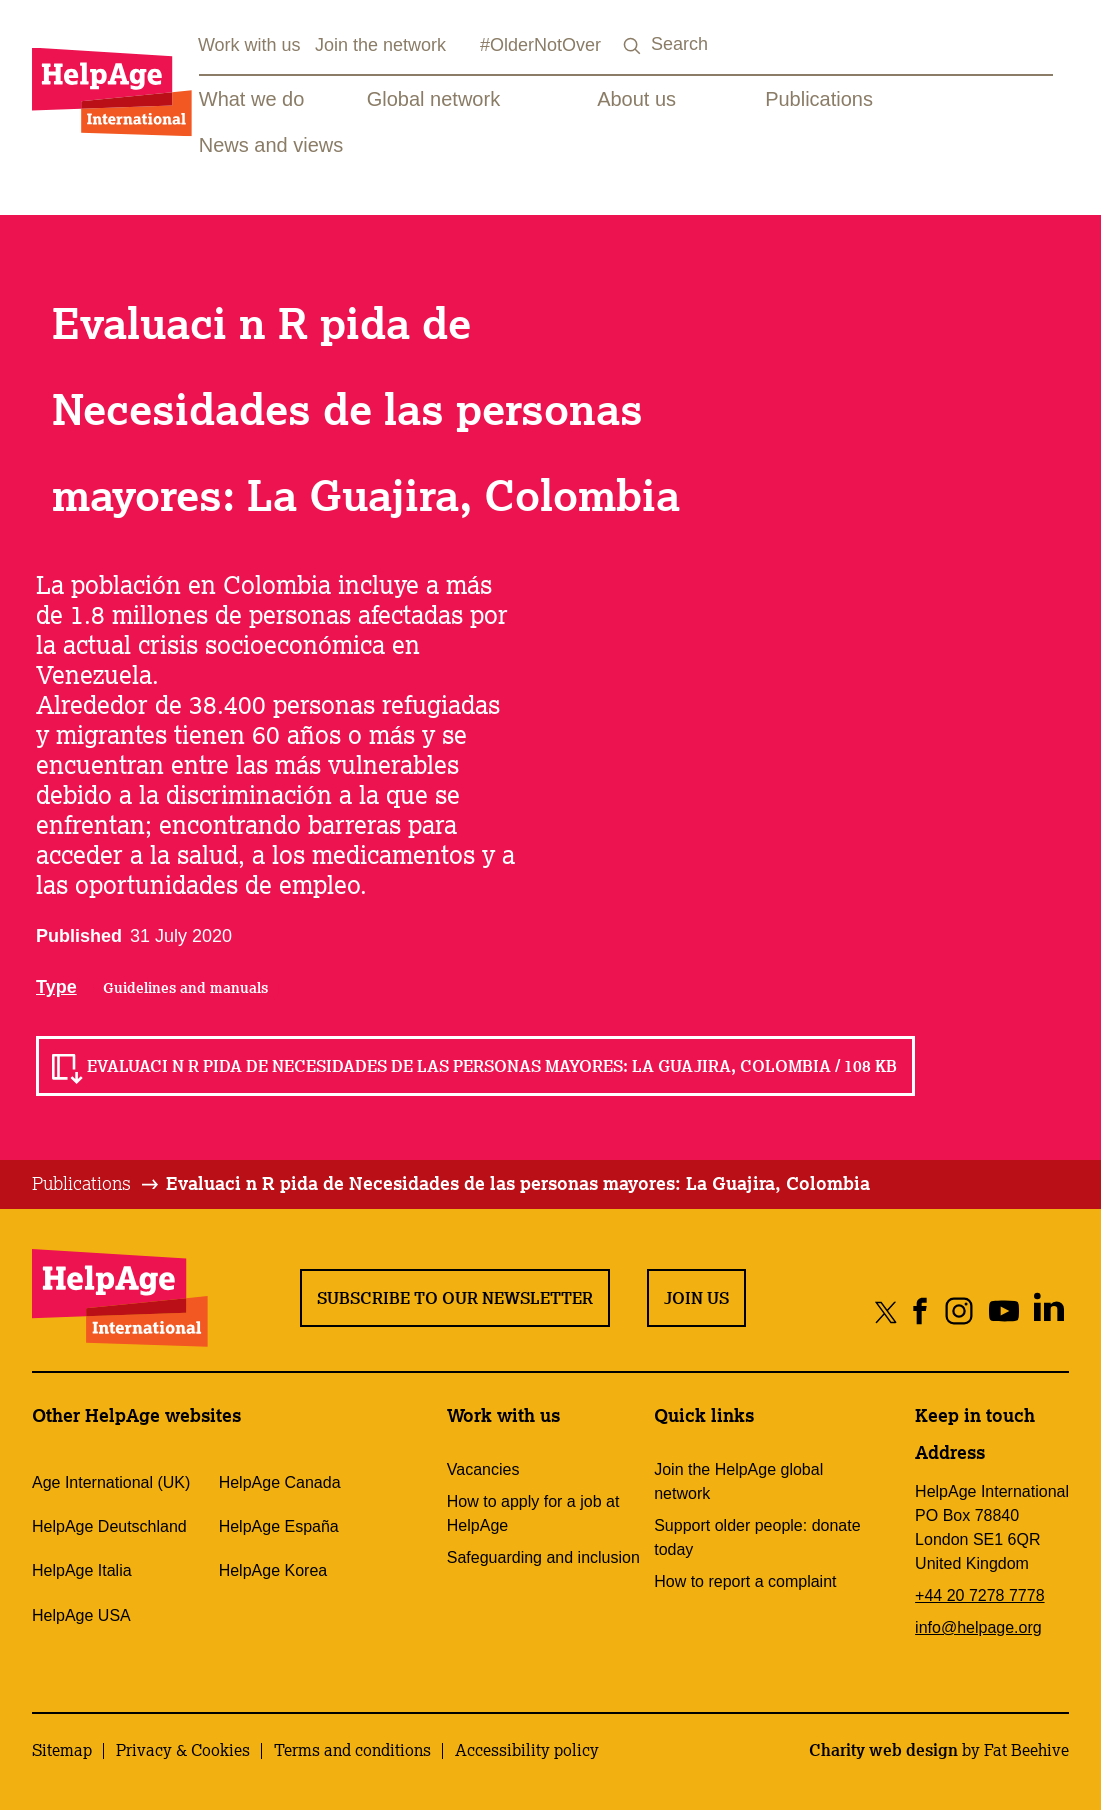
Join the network (380, 45)
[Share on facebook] (920, 1311)
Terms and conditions (352, 1750)
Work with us (249, 45)
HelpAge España (279, 1526)
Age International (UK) (111, 1482)
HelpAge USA (81, 1615)
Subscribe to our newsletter (455, 1298)
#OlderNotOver (540, 45)
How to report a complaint (745, 1581)
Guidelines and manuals (185, 988)
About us (636, 99)
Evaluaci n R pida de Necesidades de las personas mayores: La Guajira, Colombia (518, 1183)
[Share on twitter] (886, 1311)
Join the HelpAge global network (738, 1481)
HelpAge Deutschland (109, 1526)
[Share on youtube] (1003, 1311)
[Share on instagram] (958, 1311)
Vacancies (483, 1469)
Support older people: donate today (757, 1537)
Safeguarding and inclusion (543, 1557)
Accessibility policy (527, 1750)
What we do (252, 99)
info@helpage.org (978, 1627)
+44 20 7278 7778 (979, 1595)
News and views (271, 145)
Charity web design (883, 1750)
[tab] (96, 1184)
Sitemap (62, 1750)
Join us (696, 1298)
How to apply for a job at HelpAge (533, 1513)
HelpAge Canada (280, 1482)
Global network (433, 99)
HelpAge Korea (273, 1570)
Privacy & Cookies (183, 1750)
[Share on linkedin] (1048, 1311)
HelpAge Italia (82, 1570)
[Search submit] (633, 46)
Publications (819, 99)
